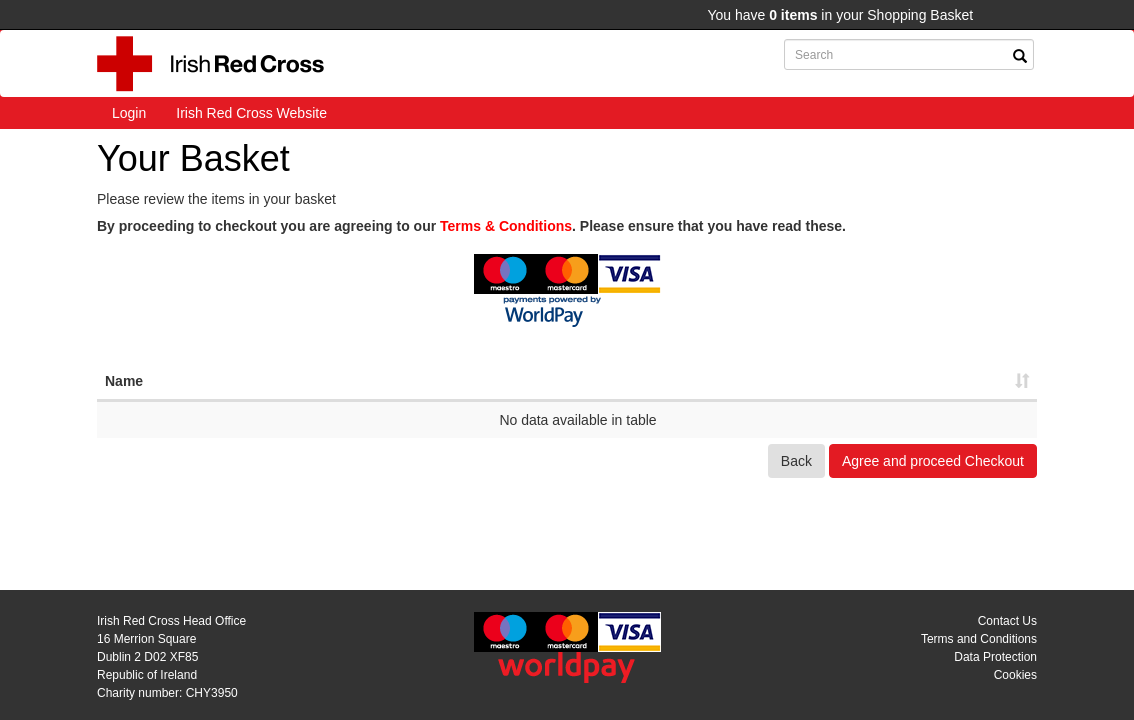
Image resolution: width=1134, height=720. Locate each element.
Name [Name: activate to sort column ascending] (124, 381)
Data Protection (995, 657)
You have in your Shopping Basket (840, 15)
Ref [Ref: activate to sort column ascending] (542, 381)
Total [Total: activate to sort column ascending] (931, 381)
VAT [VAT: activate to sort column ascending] (834, 381)
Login (129, 113)
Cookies (1015, 675)
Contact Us (1007, 621)
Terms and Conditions (979, 639)
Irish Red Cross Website (251, 113)
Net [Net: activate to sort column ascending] (736, 381)
